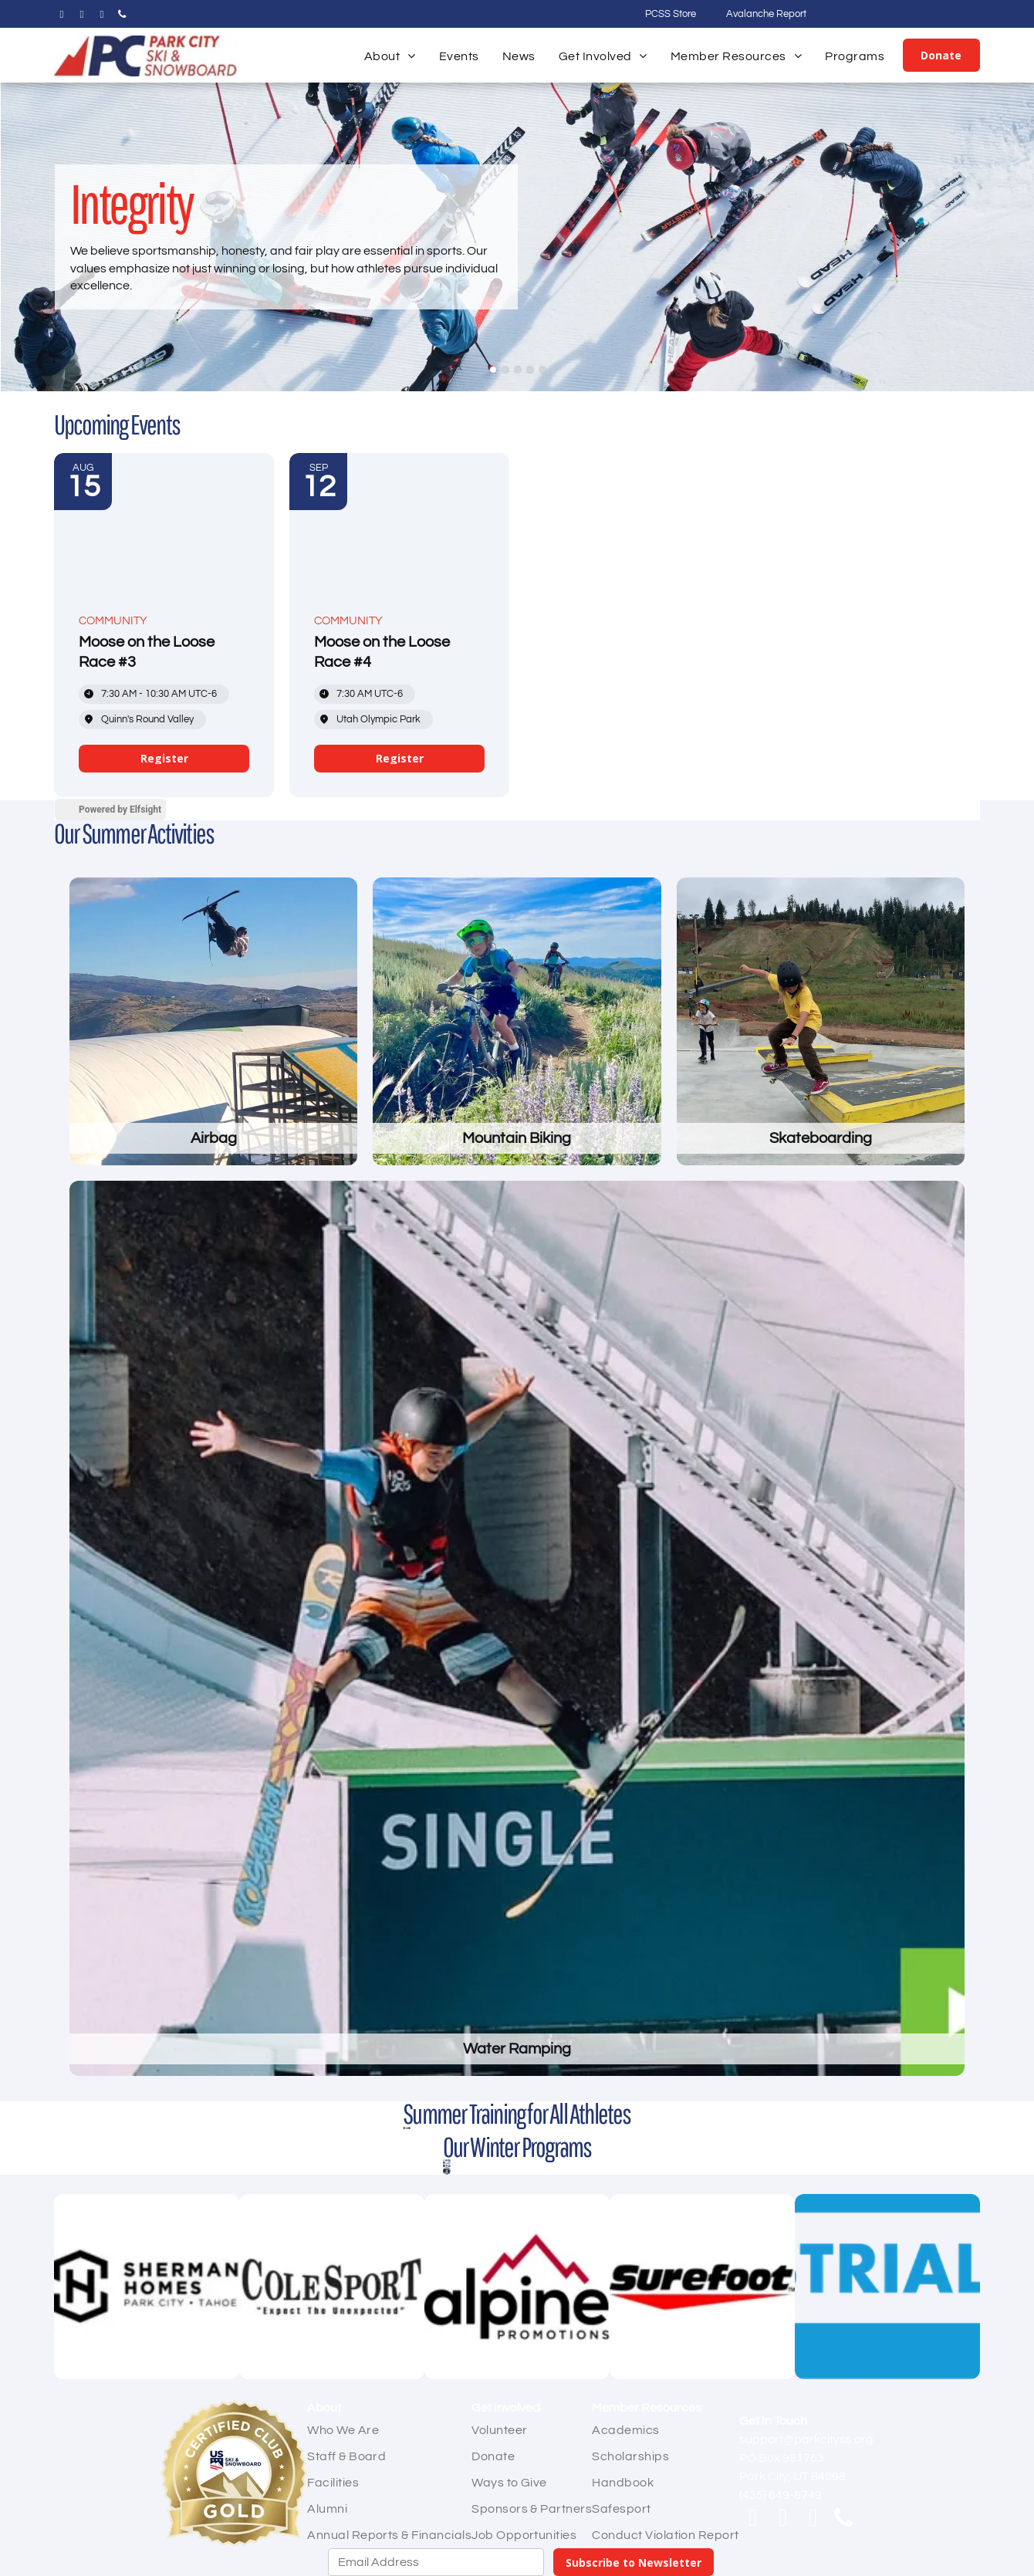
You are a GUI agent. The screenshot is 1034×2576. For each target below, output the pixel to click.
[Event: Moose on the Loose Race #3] (164, 625)
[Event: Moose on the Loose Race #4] (399, 625)
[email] (102, 16)
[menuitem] (390, 56)
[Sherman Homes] (146, 2286)
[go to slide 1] (493, 370)
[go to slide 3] (518, 370)
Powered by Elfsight (120, 809)
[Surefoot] (702, 2286)
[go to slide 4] (530, 370)
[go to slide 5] (542, 370)
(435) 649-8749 (780, 2495)
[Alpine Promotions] (517, 2286)
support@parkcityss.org (806, 2439)
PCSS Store (670, 13)
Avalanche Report (766, 13)
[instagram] (82, 16)
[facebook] (61, 16)
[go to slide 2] (505, 370)
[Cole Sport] (331, 2286)
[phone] (122, 16)
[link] (164, 758)
